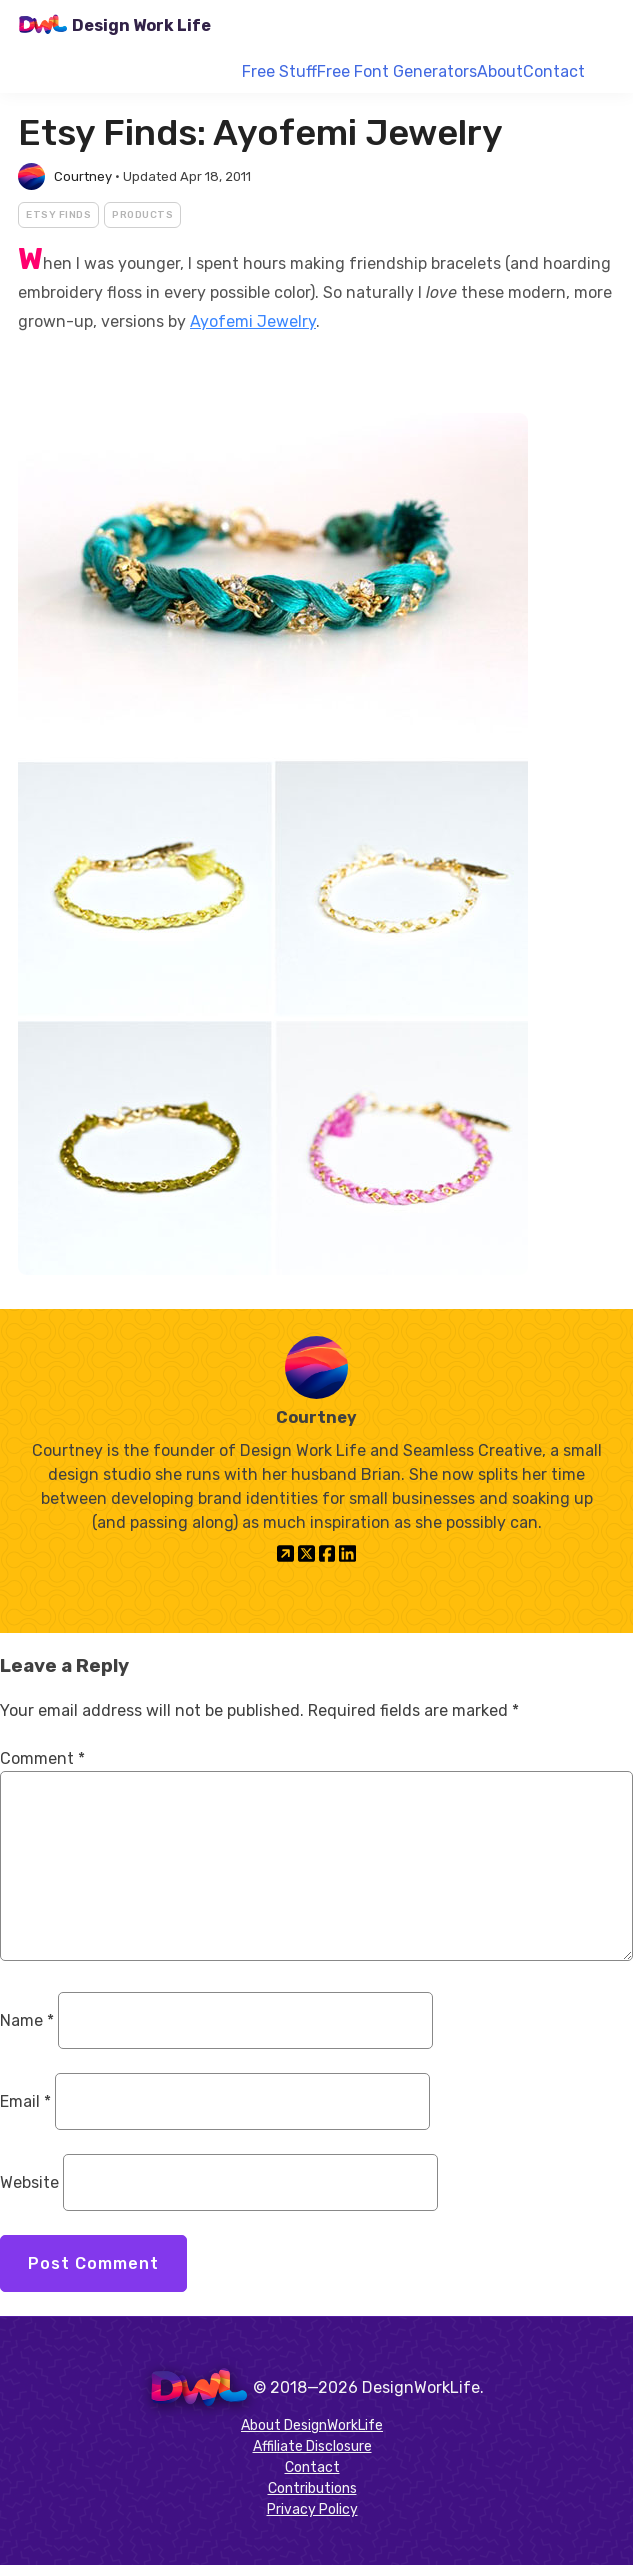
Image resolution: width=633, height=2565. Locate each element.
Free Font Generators (397, 71)
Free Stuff (279, 71)
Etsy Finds (58, 215)
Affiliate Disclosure (312, 2446)
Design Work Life (141, 25)
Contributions (312, 2488)
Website (29, 2182)
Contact (554, 71)
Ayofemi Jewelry (253, 321)
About (500, 71)
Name (27, 2020)
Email (25, 2101)
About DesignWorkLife (312, 2425)
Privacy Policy (312, 2509)
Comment (42, 1758)
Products (142, 215)
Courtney (83, 176)
